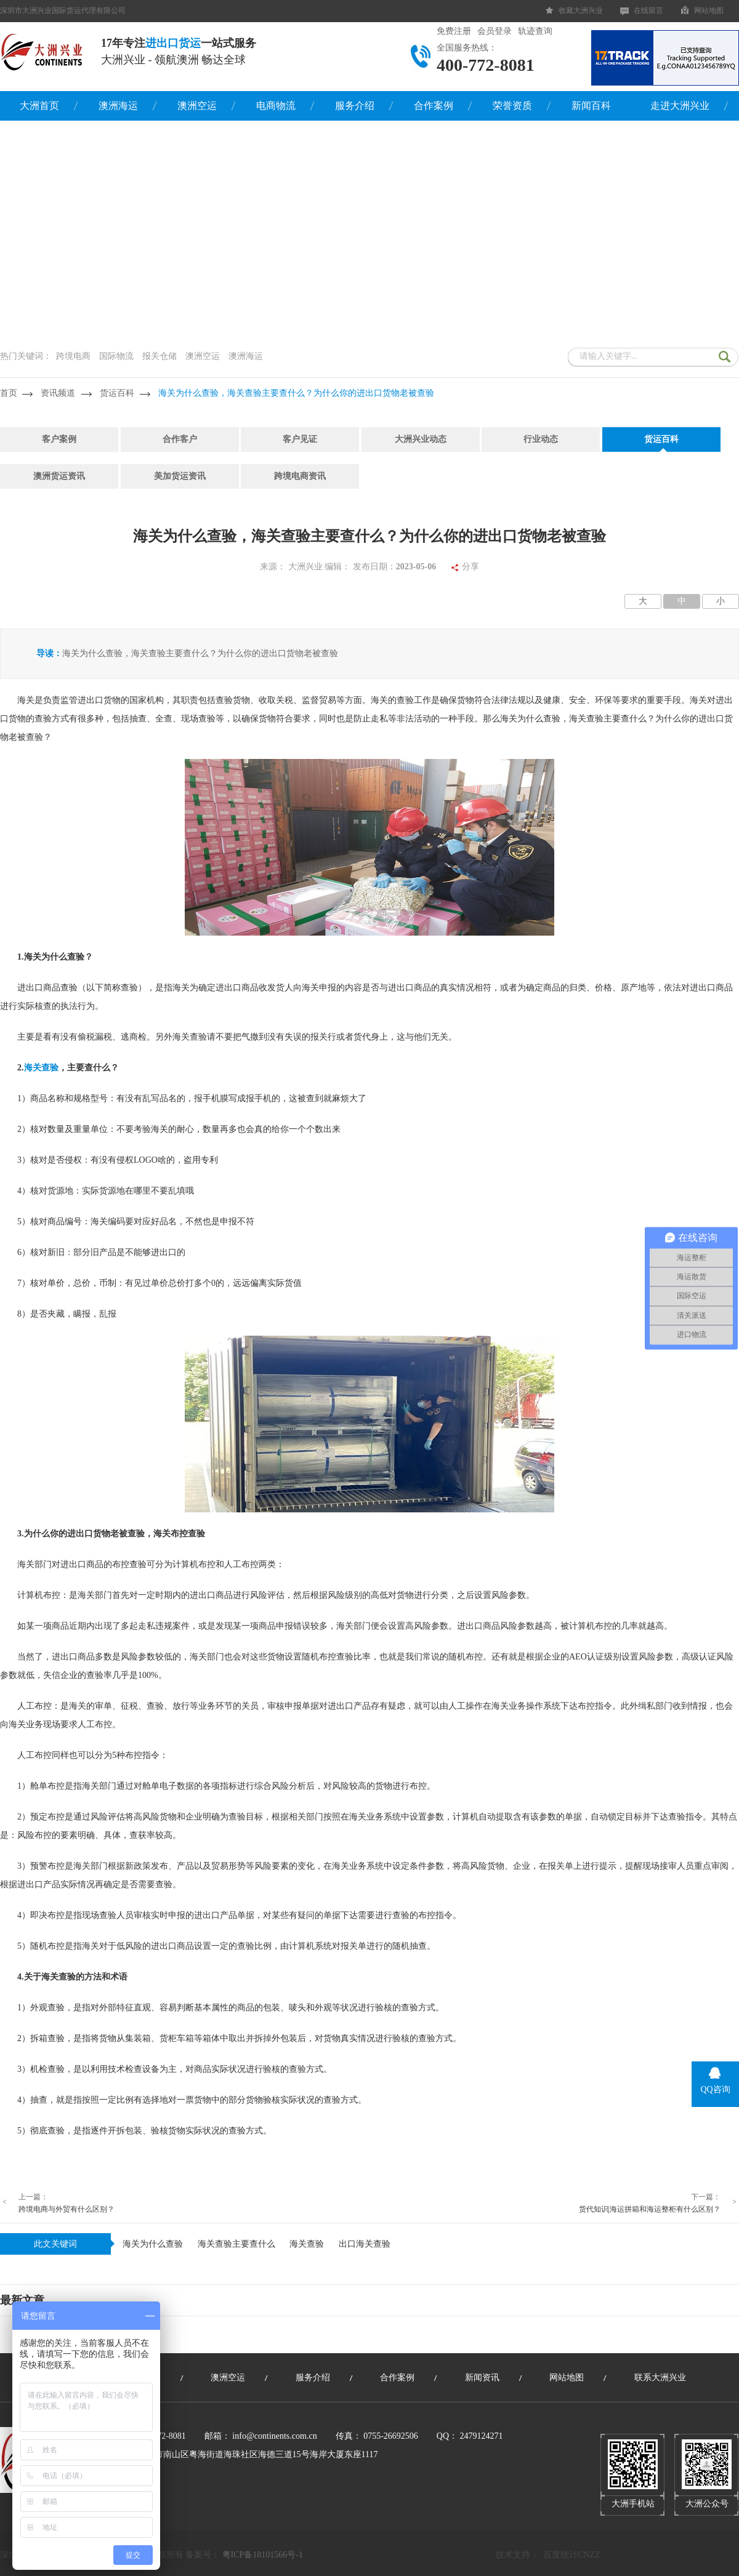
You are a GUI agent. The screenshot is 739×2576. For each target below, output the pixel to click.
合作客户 (180, 439)
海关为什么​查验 (153, 2244)
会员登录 (494, 31)
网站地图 (709, 10)
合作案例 (433, 105)
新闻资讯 (482, 2377)
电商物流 (276, 105)
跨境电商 (73, 356)
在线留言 (648, 10)
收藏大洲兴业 (581, 10)
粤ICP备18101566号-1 (262, 2554)
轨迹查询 (535, 31)
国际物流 (116, 356)
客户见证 (300, 439)
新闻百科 (591, 105)
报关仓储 (159, 356)
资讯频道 (58, 393)
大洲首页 (39, 105)
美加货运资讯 (180, 476)
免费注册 (454, 31)
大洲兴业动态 (420, 439)
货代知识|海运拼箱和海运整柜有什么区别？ (650, 2209)
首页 (8, 393)
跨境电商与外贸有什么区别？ (66, 2209)
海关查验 (306, 2244)
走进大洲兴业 (679, 105)
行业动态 (540, 439)
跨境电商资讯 (300, 476)
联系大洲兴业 (660, 2377)
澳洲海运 (118, 105)
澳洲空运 (197, 105)
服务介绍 (354, 105)
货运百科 (117, 393)
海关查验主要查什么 (236, 2244)
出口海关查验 (364, 2244)
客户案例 (59, 439)
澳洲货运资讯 (59, 476)
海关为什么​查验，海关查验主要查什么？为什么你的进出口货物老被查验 (296, 393)
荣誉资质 (512, 105)
